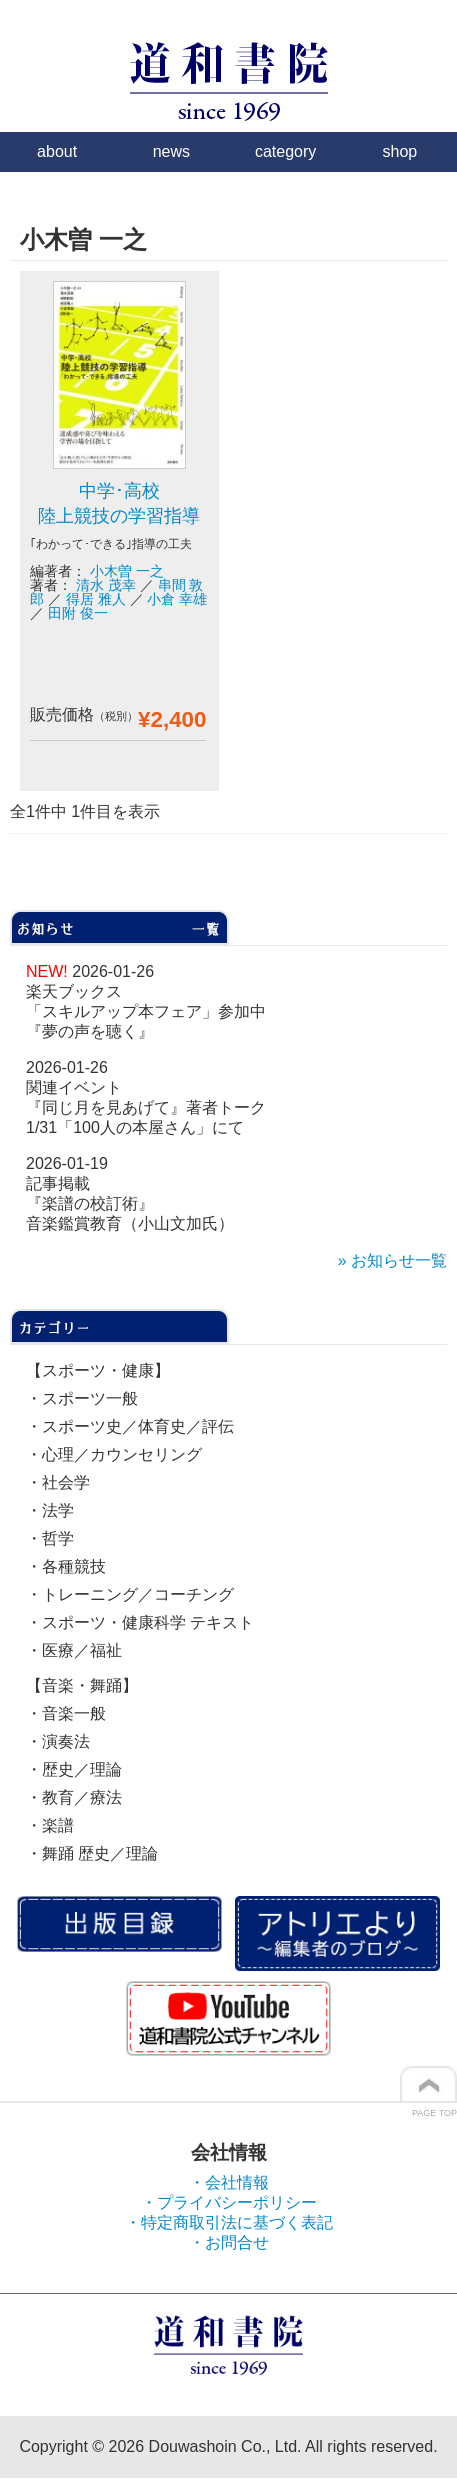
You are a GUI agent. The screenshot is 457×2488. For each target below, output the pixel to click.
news (171, 151)
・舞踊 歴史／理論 (92, 1853)
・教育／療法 (74, 1797)
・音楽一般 (66, 1713)
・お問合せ (229, 2242)
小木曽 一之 (127, 571)
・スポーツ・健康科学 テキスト (140, 1622)
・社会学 (58, 1482)
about (57, 151)
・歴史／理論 (74, 1769)
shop (400, 151)
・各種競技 (66, 1566)
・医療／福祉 (74, 1650)
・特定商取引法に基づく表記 (229, 2222)
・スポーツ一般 (82, 1398)
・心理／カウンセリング (114, 1454)
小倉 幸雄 (177, 599)
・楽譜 (50, 1825)
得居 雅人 (96, 599)
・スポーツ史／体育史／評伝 (130, 1426)
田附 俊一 (78, 613)
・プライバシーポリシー (229, 2202)
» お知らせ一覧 (392, 1260)
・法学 (50, 1510)
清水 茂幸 (106, 585)
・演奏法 (58, 1741)
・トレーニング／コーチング (130, 1594)
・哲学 (50, 1538)
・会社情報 (229, 2182)
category (285, 151)
